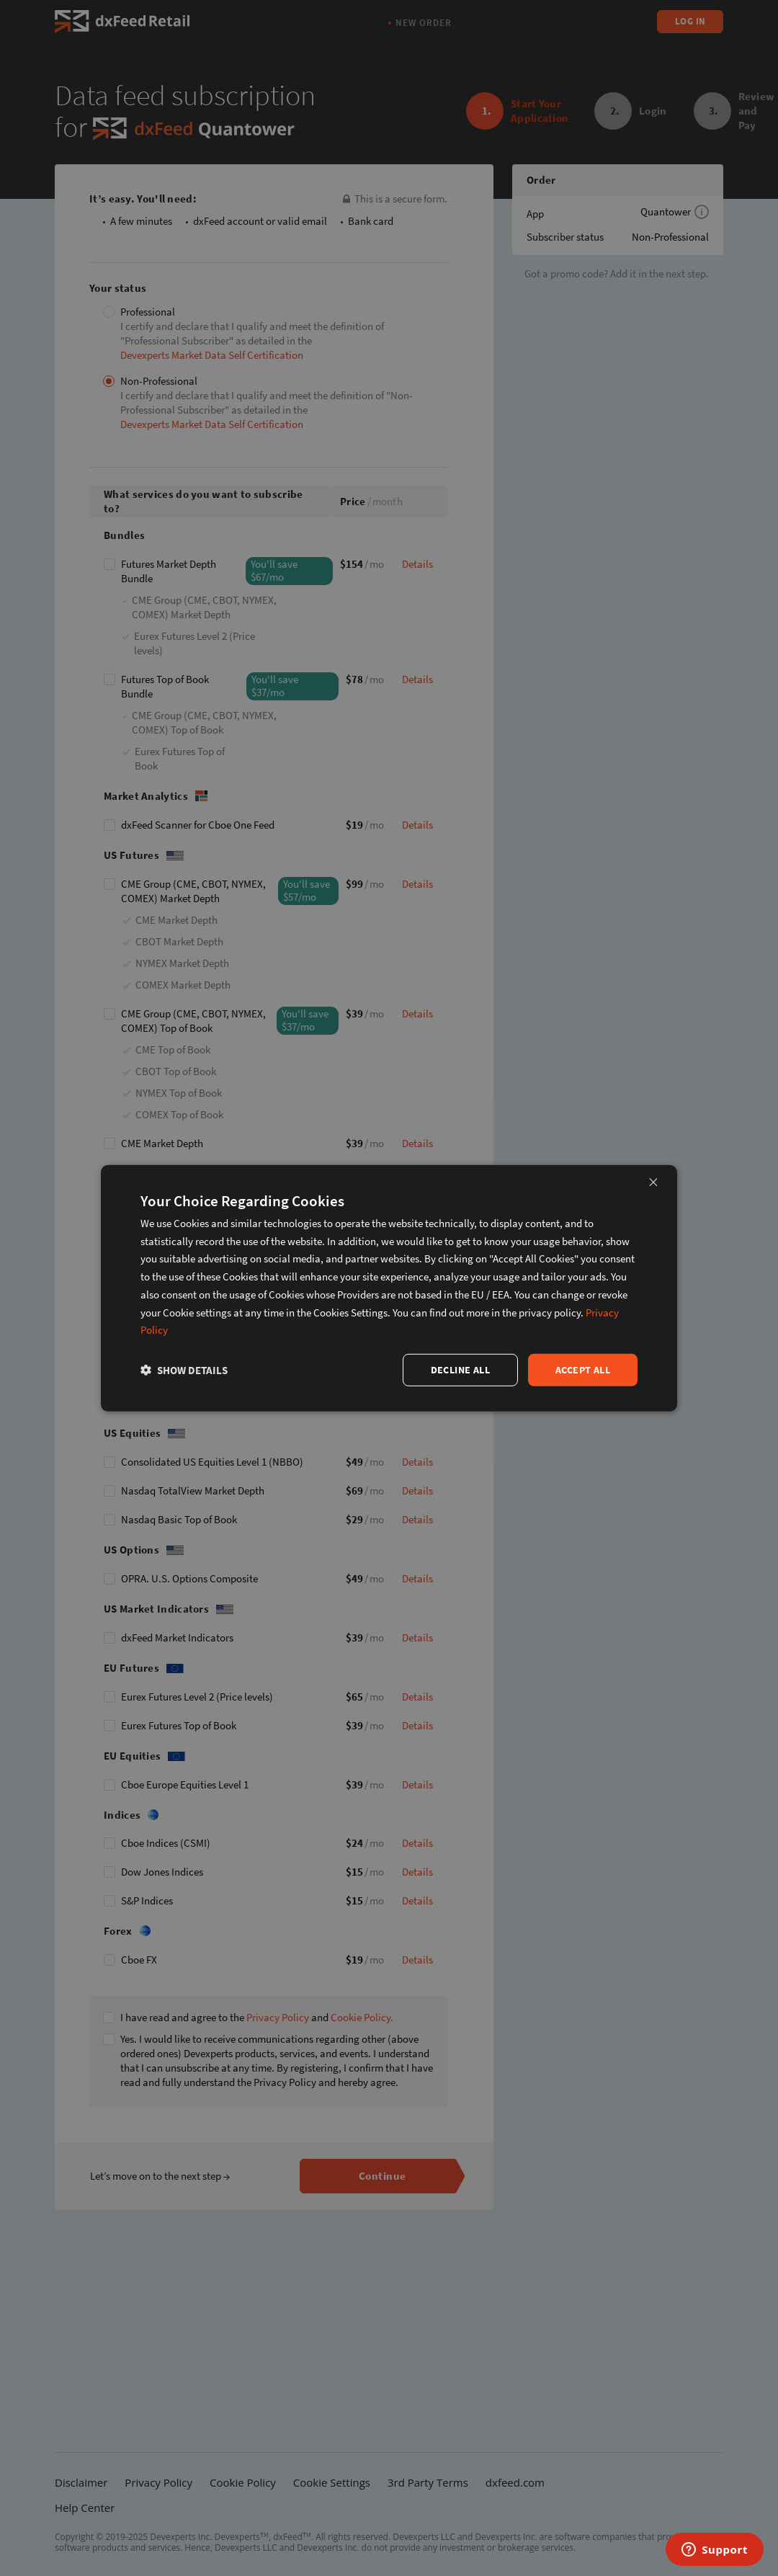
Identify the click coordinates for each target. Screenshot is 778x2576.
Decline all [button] (460, 1369)
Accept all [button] (582, 1369)
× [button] (653, 1181)
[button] (184, 1370)
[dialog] (389, 1287)
